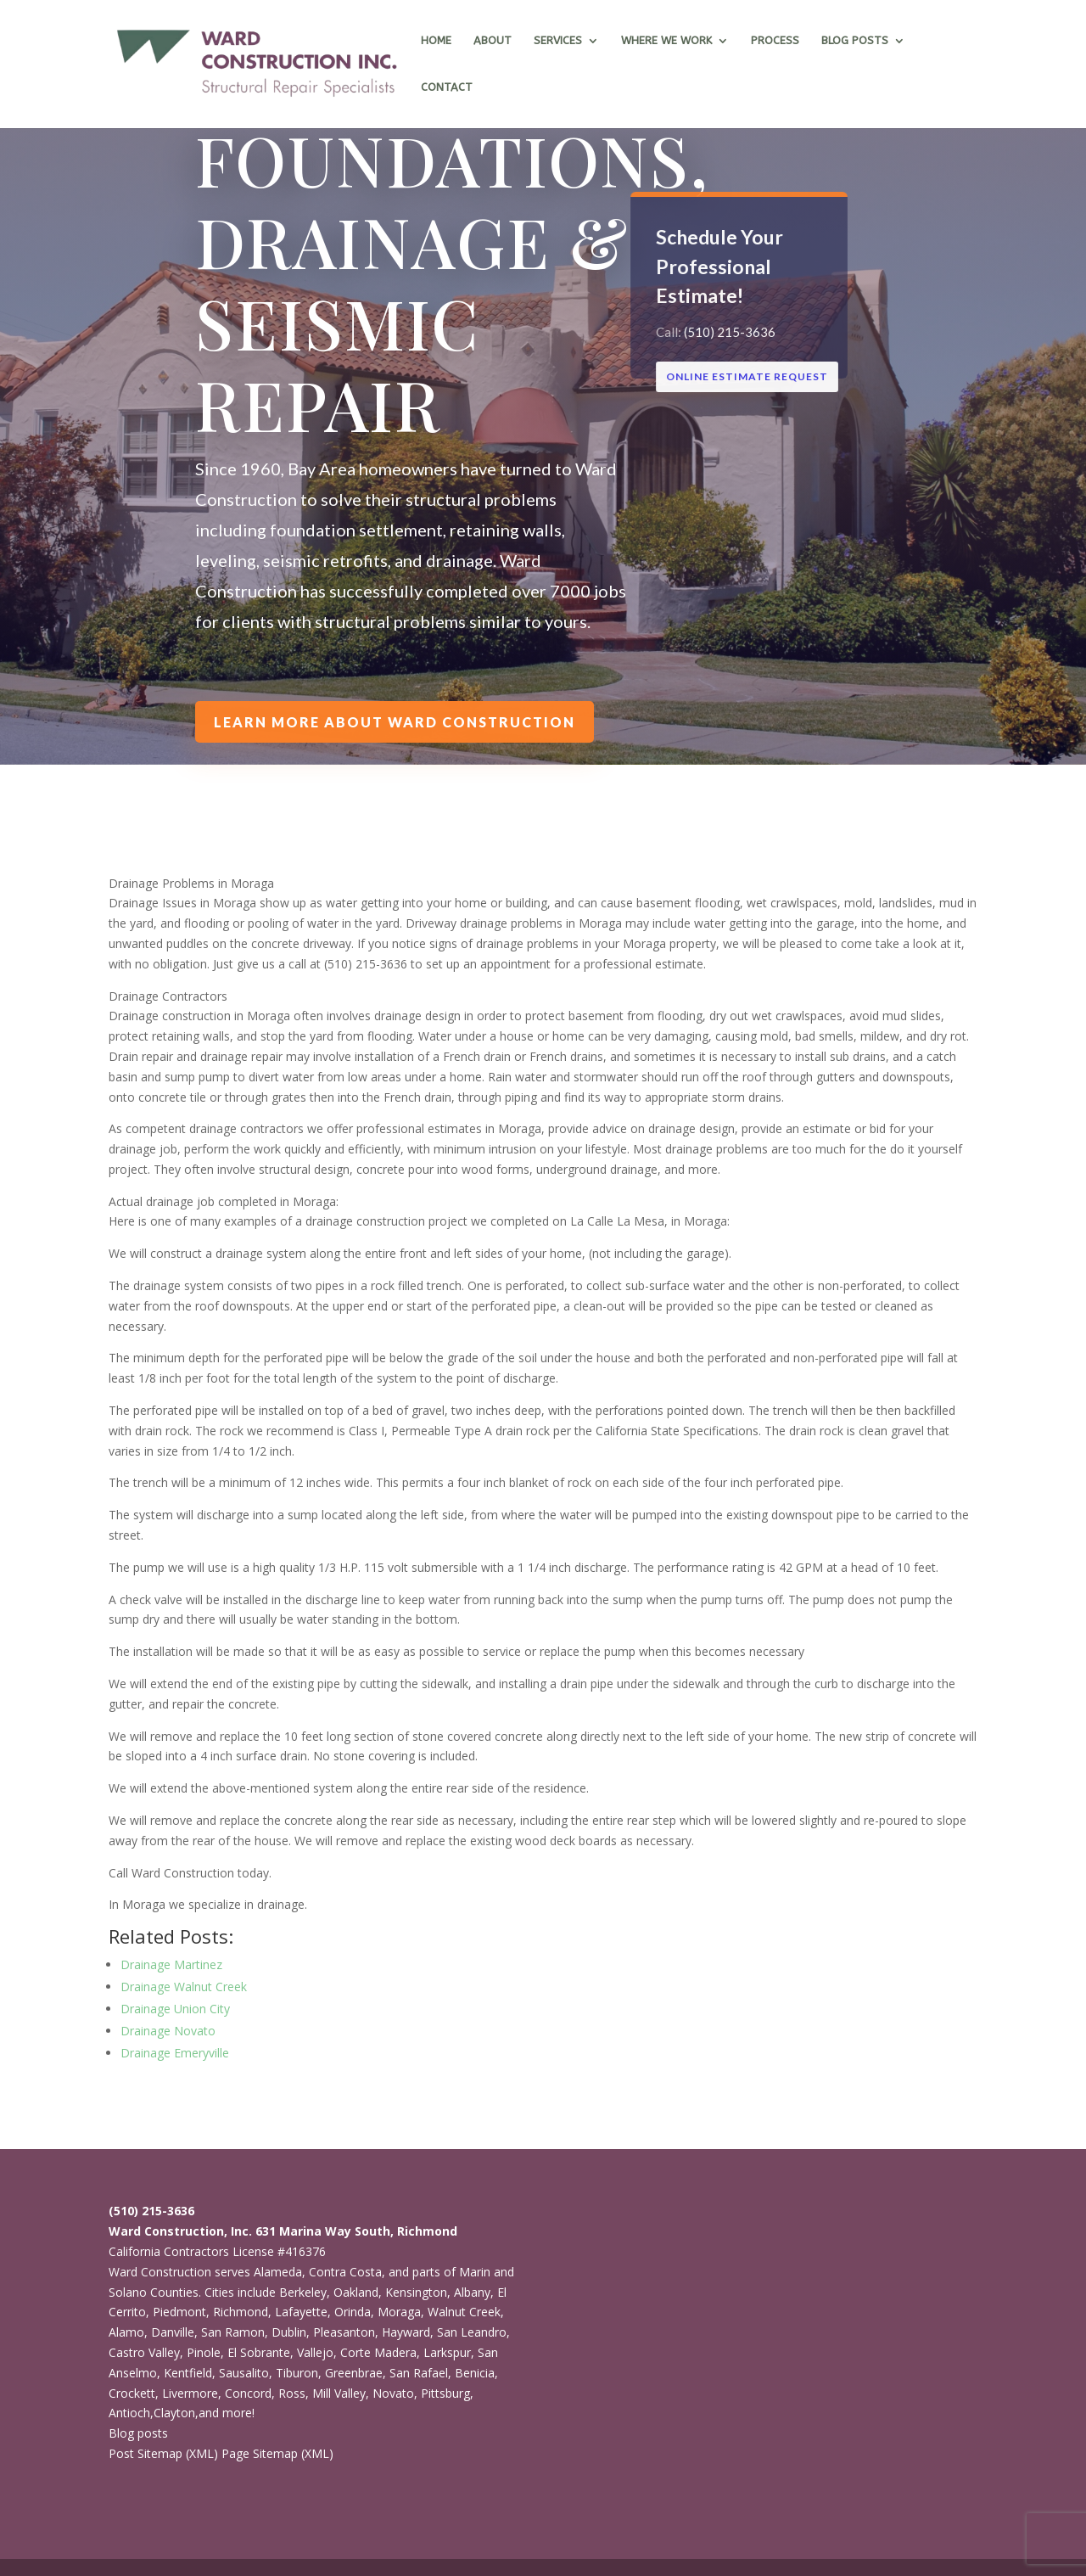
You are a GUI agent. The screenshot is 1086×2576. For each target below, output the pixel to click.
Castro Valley (144, 2352)
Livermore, (191, 2393)
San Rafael (418, 2373)
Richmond (240, 2312)
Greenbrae (354, 2373)
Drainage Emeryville (174, 2053)
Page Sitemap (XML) (277, 2453)
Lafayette (301, 2312)
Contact (447, 87)
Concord (248, 2393)
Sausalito (244, 2373)
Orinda (352, 2312)
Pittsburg (445, 2393)
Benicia (475, 2373)
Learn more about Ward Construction (395, 722)
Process (775, 41)
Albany (472, 2292)
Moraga (399, 2312)
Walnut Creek (464, 2312)
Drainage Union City (175, 2009)
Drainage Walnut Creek (183, 1986)
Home (436, 41)
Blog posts (138, 2433)
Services (558, 41)
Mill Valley (339, 2393)
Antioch (129, 2413)
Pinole (204, 2352)
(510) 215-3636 (730, 332)
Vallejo (315, 2352)
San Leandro (472, 2332)
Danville (172, 2332)
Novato (393, 2393)
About (492, 41)
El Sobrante (258, 2352)
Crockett (132, 2393)
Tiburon (297, 2373)
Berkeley (303, 2292)
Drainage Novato (168, 2031)
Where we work (666, 41)
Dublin (289, 2332)
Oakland (355, 2292)
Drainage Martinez (171, 1964)
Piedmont (179, 2312)
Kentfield (188, 2373)
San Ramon (233, 2332)
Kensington (416, 2292)
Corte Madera (378, 2352)
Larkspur (447, 2352)
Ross (291, 2393)
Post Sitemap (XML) (163, 2453)
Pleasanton (344, 2332)
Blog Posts (854, 41)
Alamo (126, 2332)
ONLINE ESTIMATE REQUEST (747, 376)
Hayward (406, 2332)
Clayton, (176, 2413)
